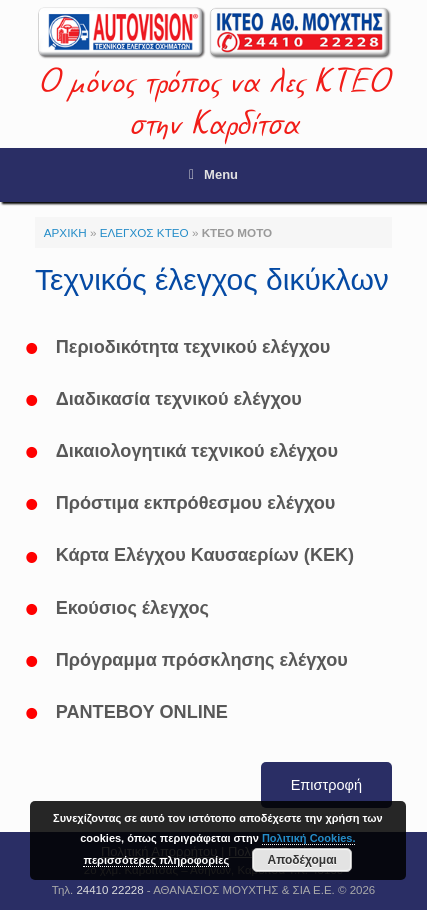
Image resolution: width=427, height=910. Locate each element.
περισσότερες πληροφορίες (156, 860)
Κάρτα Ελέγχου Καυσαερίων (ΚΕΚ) (205, 555)
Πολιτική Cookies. (309, 838)
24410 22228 (109, 890)
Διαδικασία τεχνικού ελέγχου (179, 399)
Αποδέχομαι (301, 860)
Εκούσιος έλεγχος (132, 608)
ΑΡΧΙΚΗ (65, 232)
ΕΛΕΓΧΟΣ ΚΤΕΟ (144, 232)
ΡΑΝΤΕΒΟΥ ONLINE (142, 712)
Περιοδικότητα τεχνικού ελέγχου (193, 347)
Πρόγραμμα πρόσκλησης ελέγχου (202, 660)
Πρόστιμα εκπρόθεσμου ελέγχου (196, 503)
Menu (213, 174)
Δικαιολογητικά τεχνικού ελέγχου (197, 451)
